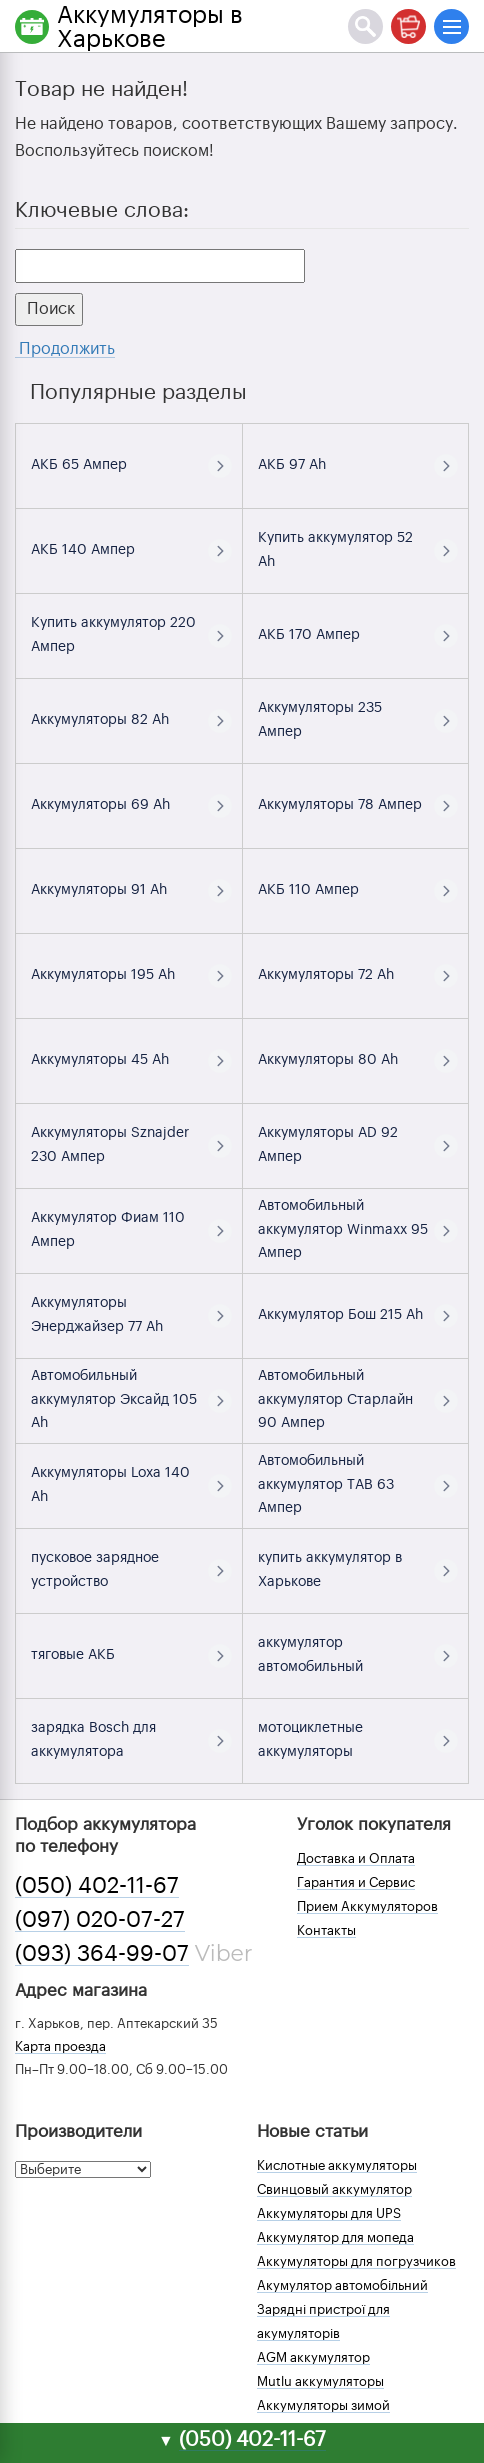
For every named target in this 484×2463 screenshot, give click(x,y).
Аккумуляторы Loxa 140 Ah (110, 1485)
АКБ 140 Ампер (83, 550)
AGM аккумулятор (313, 2357)
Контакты (326, 1930)
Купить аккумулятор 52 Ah (335, 550)
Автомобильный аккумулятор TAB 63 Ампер (326, 1485)
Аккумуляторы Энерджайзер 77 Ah (97, 1315)
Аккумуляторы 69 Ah (100, 805)
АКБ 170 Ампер (309, 635)
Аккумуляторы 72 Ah (326, 975)
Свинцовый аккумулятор (334, 2189)
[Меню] (451, 26)
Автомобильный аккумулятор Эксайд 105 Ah (114, 1400)
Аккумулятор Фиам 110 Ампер (108, 1230)
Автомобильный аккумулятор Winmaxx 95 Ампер (343, 1230)
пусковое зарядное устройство (95, 1570)
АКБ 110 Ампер (308, 890)
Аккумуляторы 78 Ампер (340, 805)
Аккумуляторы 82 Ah (100, 720)
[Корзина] (408, 26)
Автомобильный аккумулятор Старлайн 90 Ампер (335, 1400)
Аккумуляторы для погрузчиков (356, 2261)
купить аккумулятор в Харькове (330, 1570)
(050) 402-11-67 (97, 1886)
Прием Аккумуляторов (367, 1906)
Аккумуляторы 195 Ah (103, 975)
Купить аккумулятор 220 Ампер (113, 635)
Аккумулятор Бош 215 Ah (340, 1315)
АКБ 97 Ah (292, 465)
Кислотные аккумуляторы (337, 2165)
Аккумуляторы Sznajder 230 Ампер (110, 1145)
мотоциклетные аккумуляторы (310, 1740)
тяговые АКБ (73, 1655)
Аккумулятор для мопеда (335, 2237)
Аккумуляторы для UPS (329, 2213)
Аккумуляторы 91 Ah (99, 890)
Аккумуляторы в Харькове (150, 27)
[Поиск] (365, 26)
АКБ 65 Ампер (79, 465)
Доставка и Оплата (356, 1858)
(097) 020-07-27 (100, 1920)
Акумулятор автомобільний (342, 2285)
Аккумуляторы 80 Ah (328, 1060)
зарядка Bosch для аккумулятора (93, 1740)
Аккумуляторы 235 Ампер (320, 720)
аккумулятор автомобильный (310, 1655)
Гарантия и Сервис (356, 1882)
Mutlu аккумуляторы (320, 2381)
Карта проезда (60, 2046)
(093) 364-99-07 (102, 1954)
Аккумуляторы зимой (323, 2405)
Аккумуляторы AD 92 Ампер (328, 1145)
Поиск (49, 309)
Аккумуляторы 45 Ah (100, 1060)
